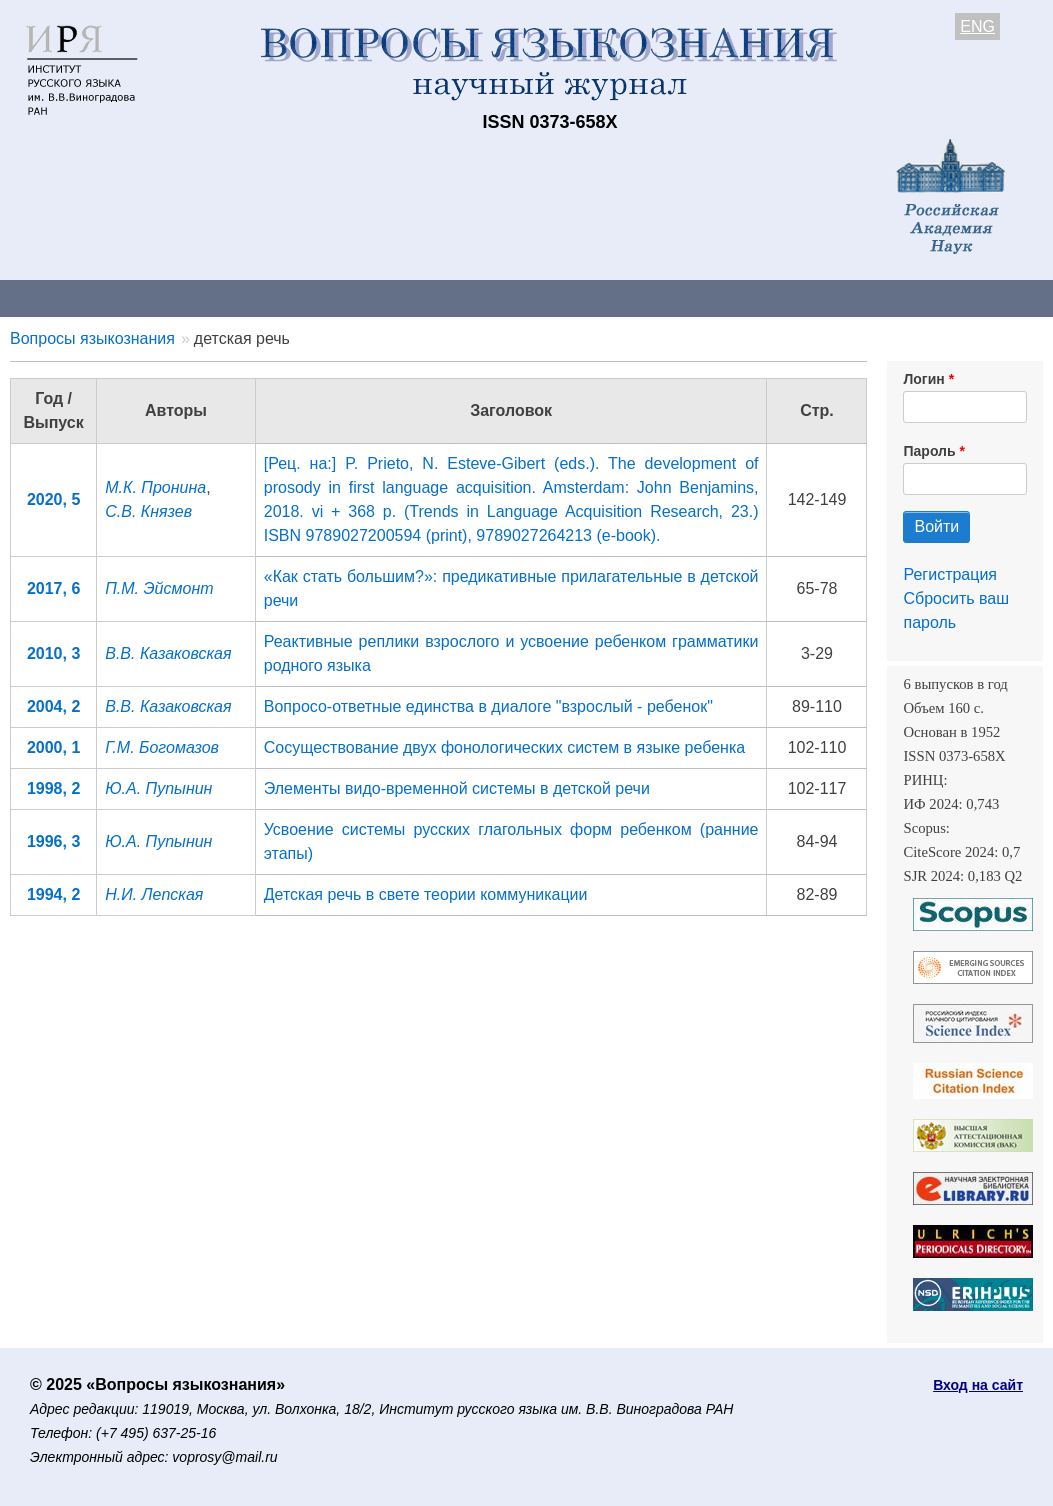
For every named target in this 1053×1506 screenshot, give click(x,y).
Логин (923, 379)
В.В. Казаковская (168, 653)
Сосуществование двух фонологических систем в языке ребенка (504, 747)
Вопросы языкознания (92, 338)
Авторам (282, 297)
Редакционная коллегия (859, 297)
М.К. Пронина (155, 487)
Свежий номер (407, 297)
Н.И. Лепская (154, 894)
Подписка (695, 297)
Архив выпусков (560, 297)
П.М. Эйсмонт (159, 588)
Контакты (174, 297)
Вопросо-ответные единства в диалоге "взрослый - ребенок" (488, 706)
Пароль (929, 451)
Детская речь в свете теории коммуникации (426, 894)
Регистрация (950, 574)
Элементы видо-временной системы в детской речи (457, 788)
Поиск (1010, 297)
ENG (977, 26)
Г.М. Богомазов (162, 747)
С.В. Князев (148, 511)
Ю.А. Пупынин (158, 788)
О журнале (60, 297)
